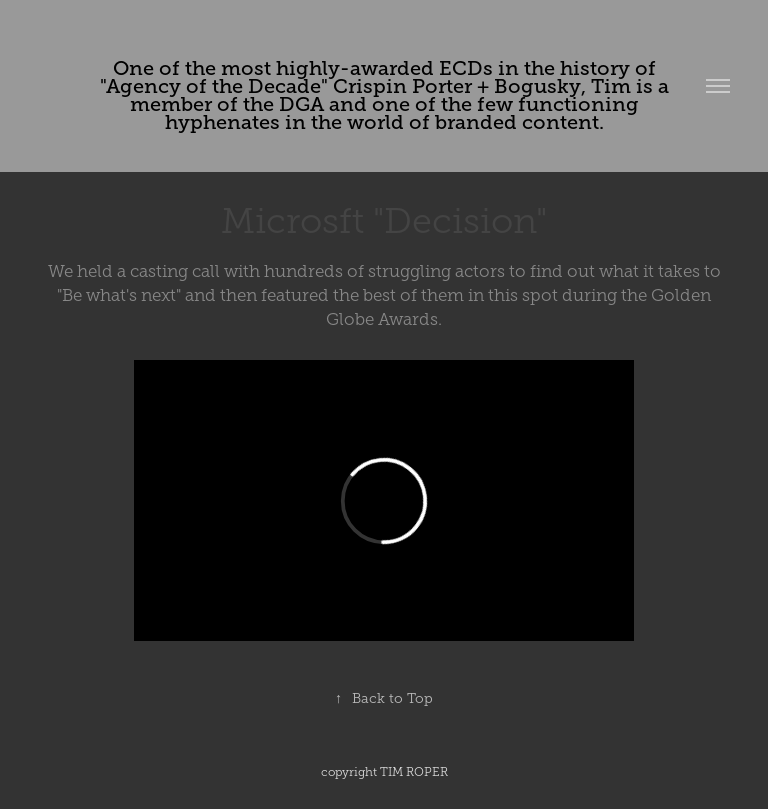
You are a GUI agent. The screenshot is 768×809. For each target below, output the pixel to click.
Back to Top (384, 698)
